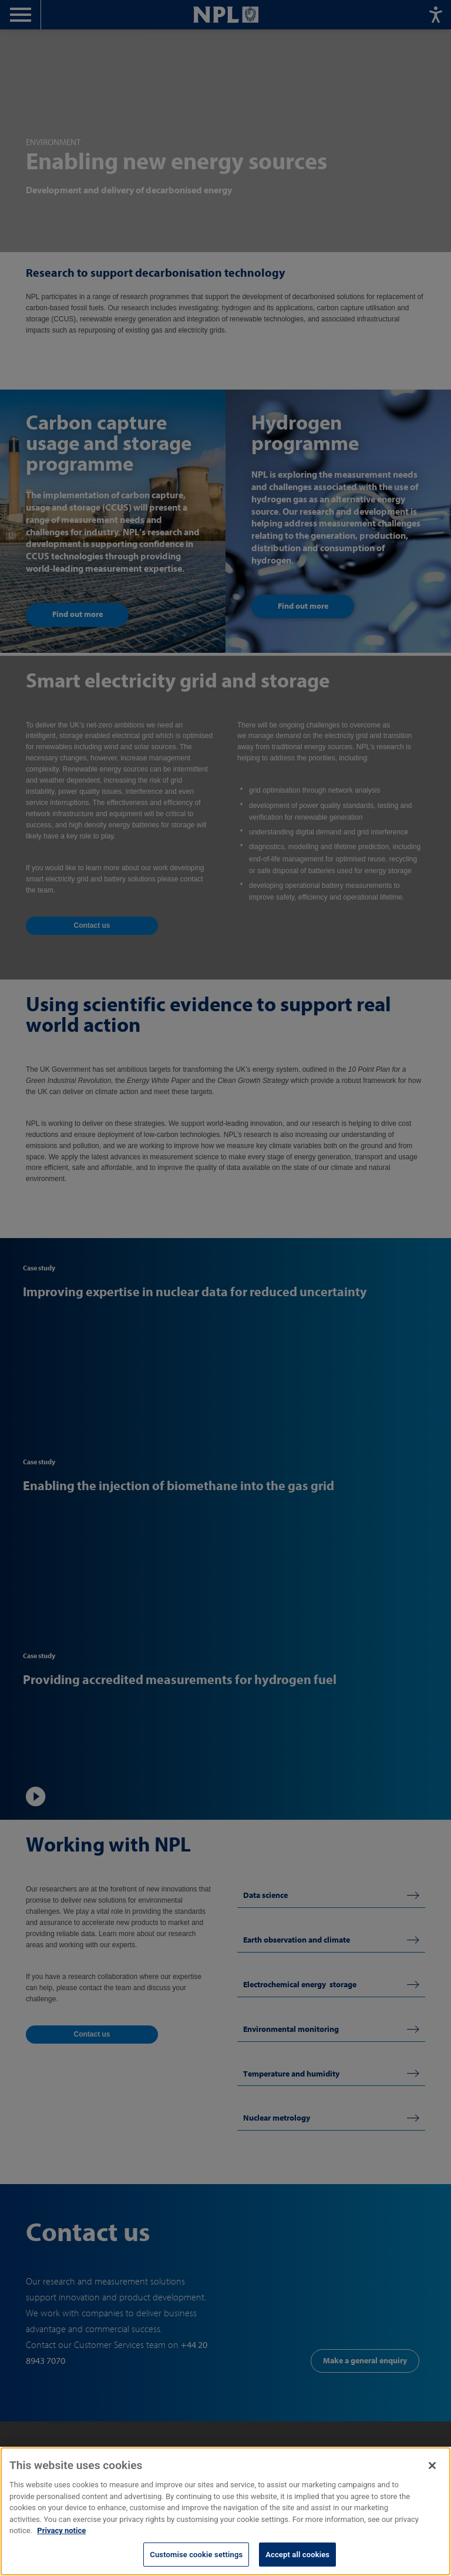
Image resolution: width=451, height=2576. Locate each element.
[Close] (432, 2478)
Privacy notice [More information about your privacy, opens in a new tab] (61, 2542)
